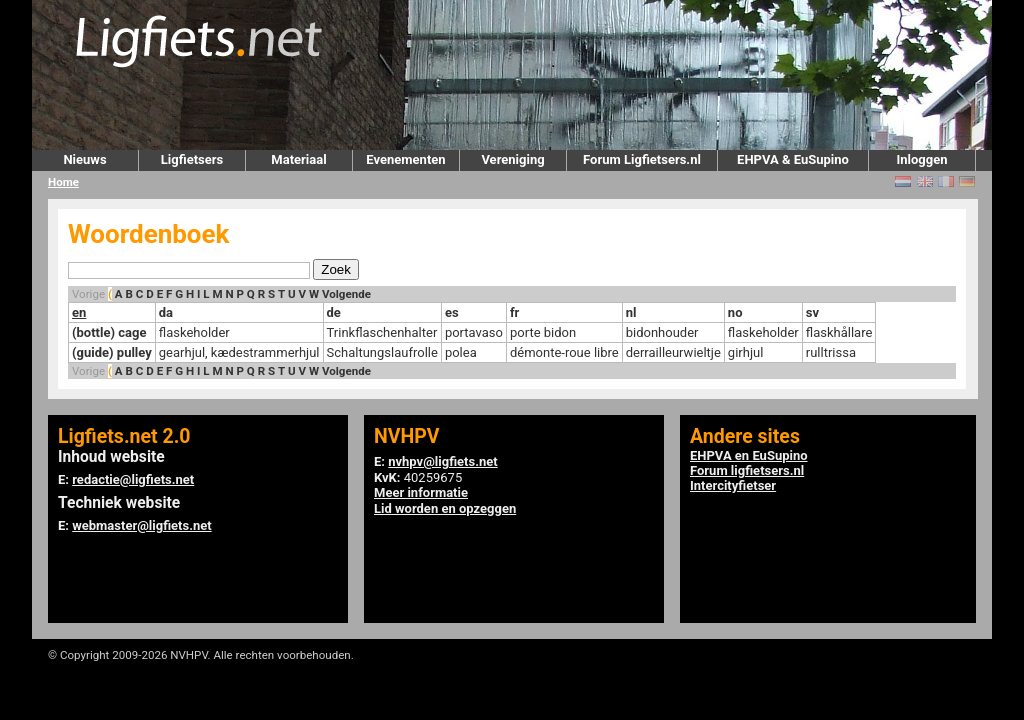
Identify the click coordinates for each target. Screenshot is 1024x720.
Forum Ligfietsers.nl (642, 159)
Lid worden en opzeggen (445, 508)
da (166, 312)
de (334, 312)
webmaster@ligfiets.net (141, 525)
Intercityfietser (733, 485)
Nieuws (84, 159)
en (79, 312)
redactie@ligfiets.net (133, 479)
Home (63, 182)
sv (812, 312)
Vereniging (512, 159)
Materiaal (298, 159)
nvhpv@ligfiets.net (442, 461)
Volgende (346, 294)
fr (514, 312)
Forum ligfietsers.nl (747, 470)
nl (631, 312)
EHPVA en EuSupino (749, 455)
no (735, 312)
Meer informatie (421, 492)
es (452, 312)
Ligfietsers (192, 159)
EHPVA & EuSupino (793, 159)
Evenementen (405, 159)
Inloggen (921, 159)
